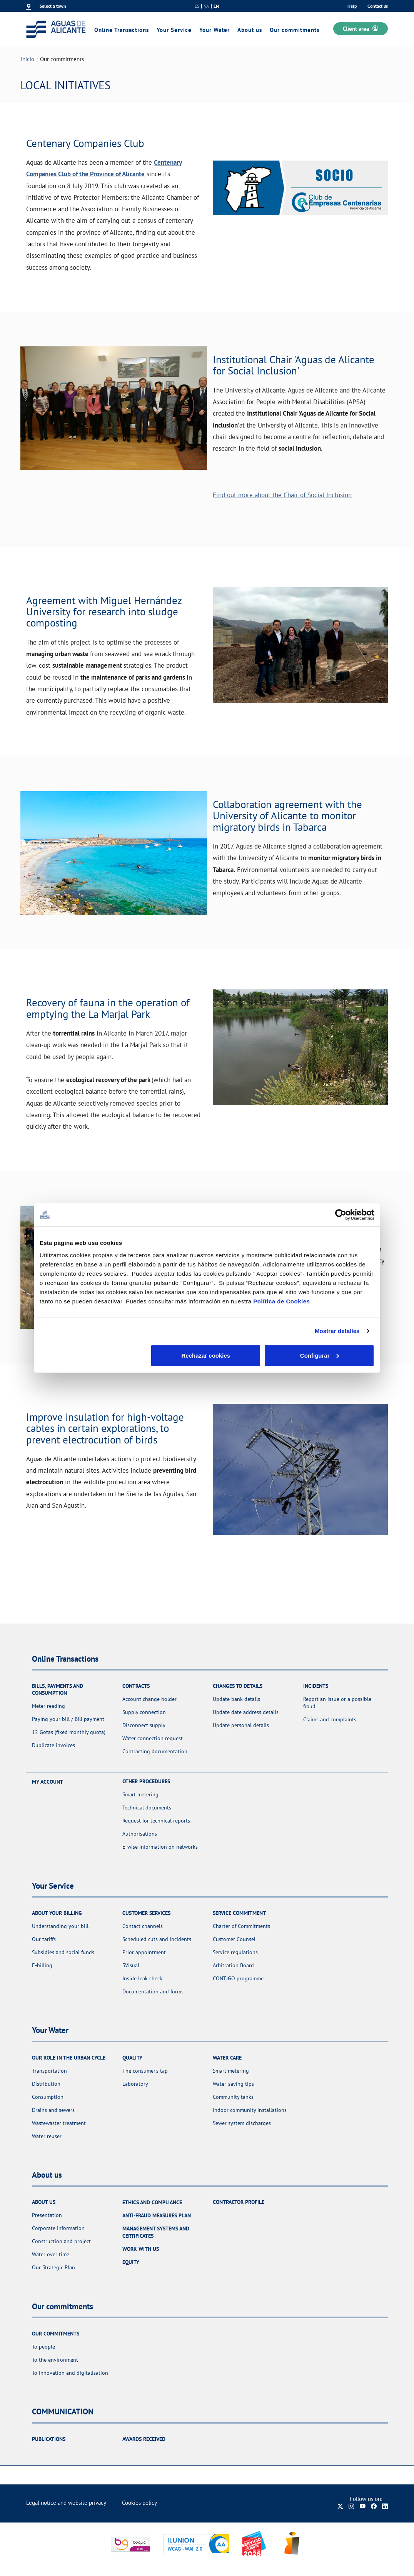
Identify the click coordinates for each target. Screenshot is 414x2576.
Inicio (27, 59)
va (206, 6)
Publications (48, 2439)
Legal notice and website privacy (66, 2502)
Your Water (214, 29)
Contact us (377, 6)
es (197, 6)
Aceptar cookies (319, 1355)
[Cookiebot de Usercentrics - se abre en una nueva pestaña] (340, 1215)
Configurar (207, 1355)
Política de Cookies (281, 1301)
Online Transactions (121, 29)
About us (249, 29)
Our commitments (294, 29)
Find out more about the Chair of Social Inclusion (282, 494)
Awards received (143, 2439)
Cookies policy (139, 2502)
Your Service (174, 29)
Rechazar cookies (94, 1355)
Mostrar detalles (337, 1331)
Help (352, 6)
